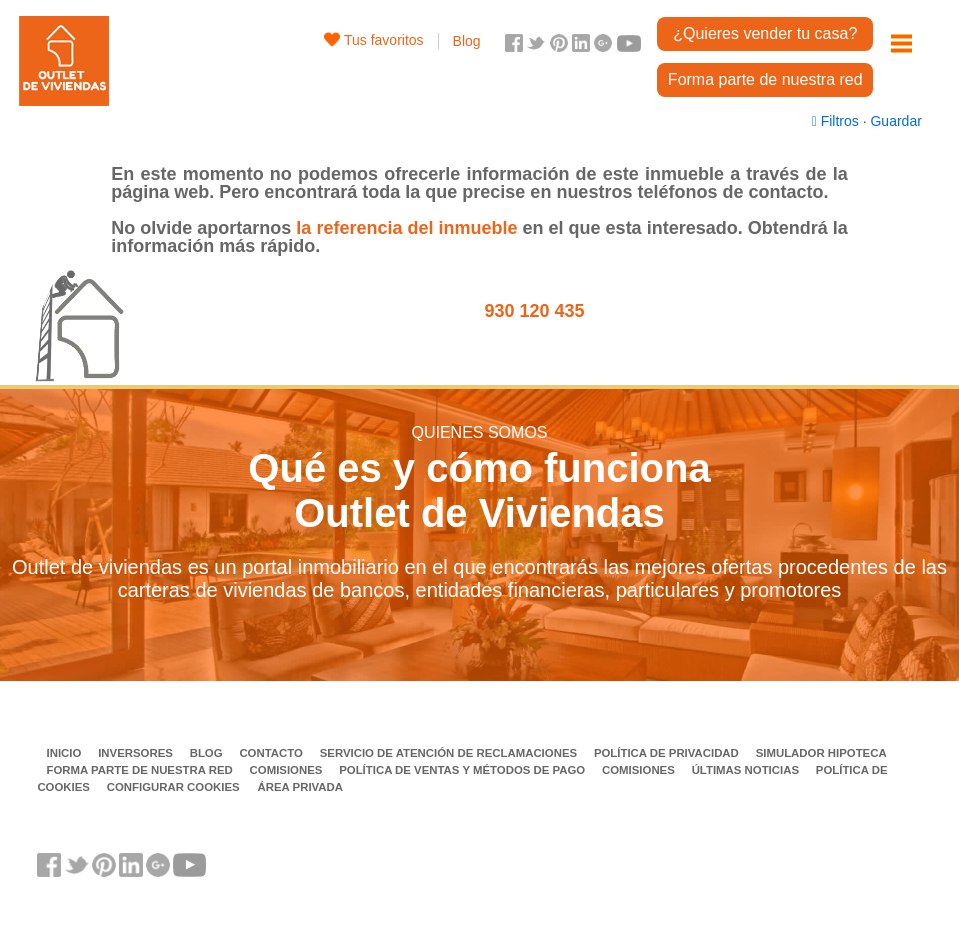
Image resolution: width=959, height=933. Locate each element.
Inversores (137, 753)
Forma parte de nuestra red (765, 79)
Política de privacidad (668, 753)
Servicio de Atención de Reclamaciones (450, 753)
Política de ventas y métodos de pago (463, 770)
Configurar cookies (173, 787)
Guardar (894, 121)
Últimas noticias (747, 770)
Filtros (837, 121)
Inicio (66, 753)
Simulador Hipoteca (821, 753)
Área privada (300, 787)
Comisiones (288, 770)
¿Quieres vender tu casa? (765, 33)
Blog (467, 41)
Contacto (272, 753)
